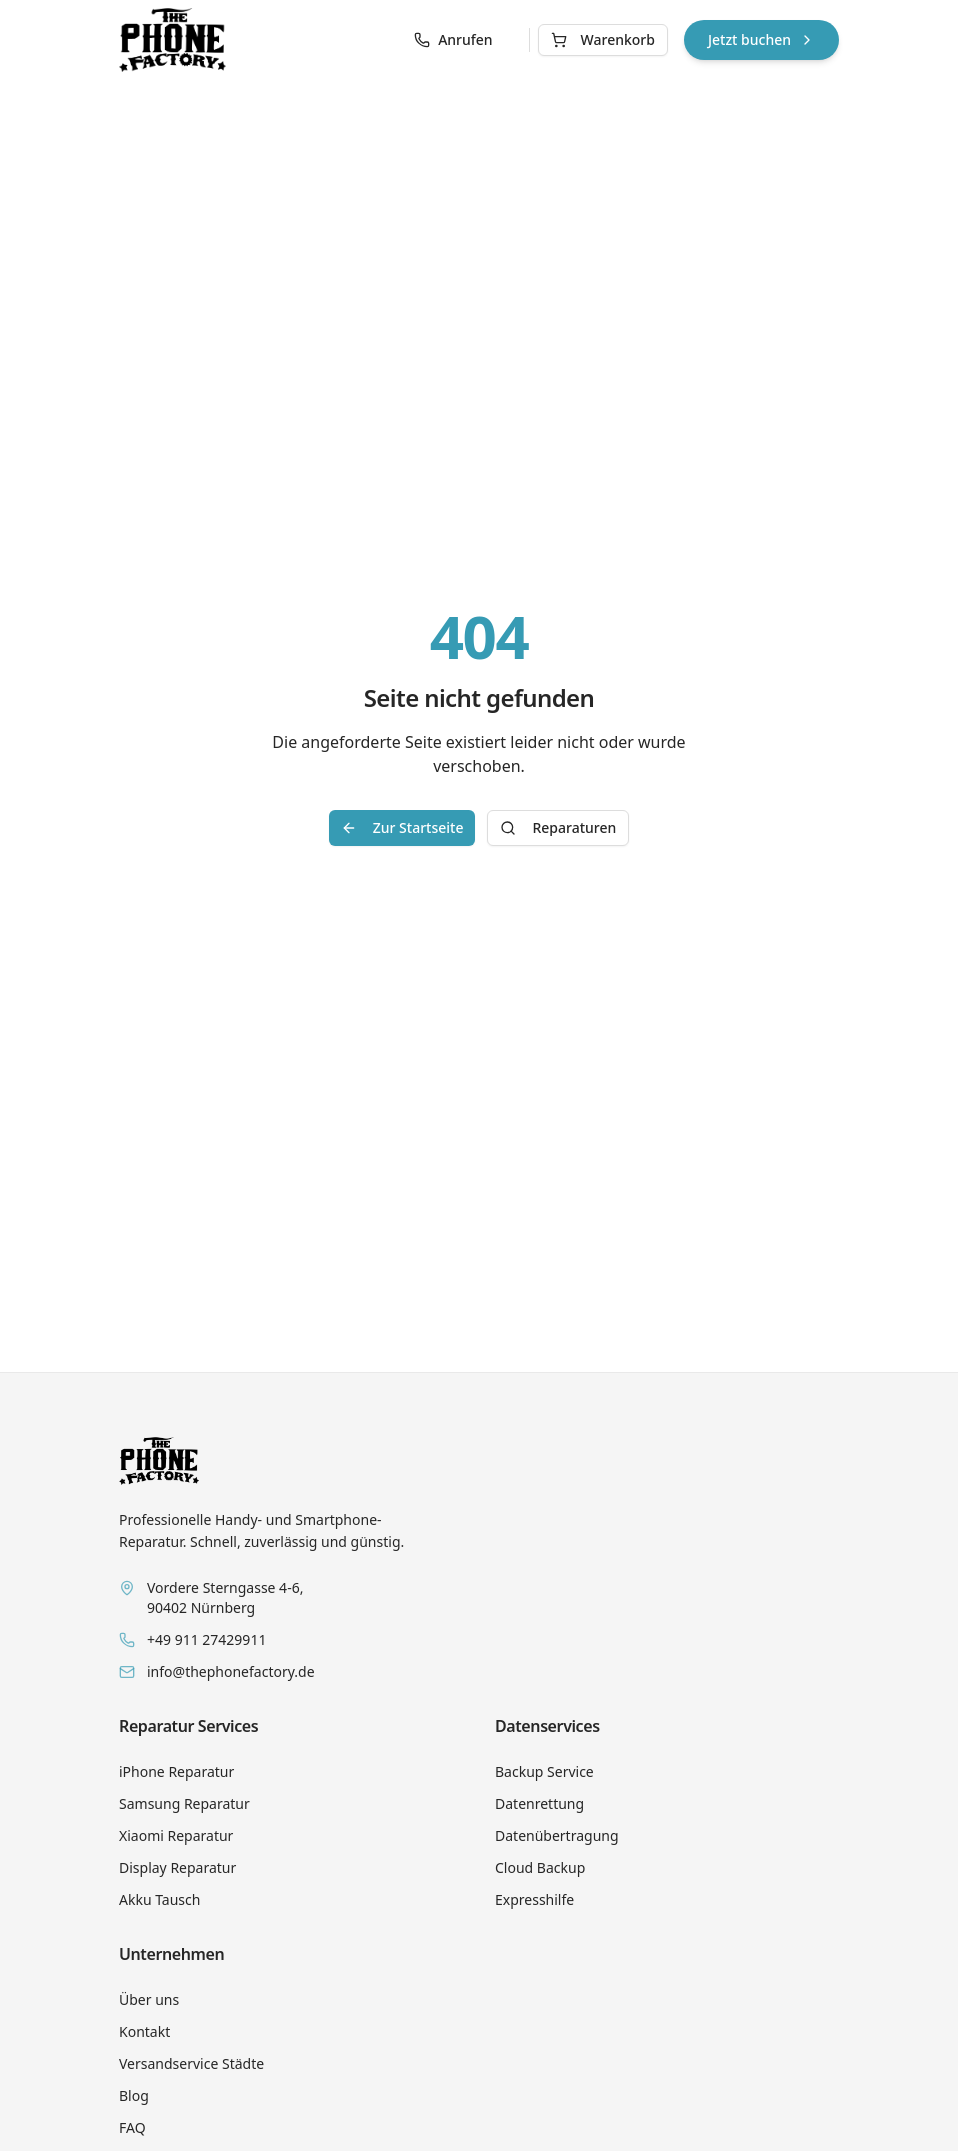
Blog (134, 2095)
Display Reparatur (177, 1867)
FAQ (132, 2127)
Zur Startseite (402, 827)
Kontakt (144, 2031)
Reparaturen (558, 827)
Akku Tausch (159, 1899)
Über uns (149, 1999)
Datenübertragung (557, 1835)
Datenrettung (539, 1803)
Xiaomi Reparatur (176, 1835)
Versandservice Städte (191, 2063)
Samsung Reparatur (184, 1803)
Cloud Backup (540, 1867)
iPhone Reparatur (176, 1771)
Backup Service (544, 1771)
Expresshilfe (534, 1899)
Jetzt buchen (761, 39)
